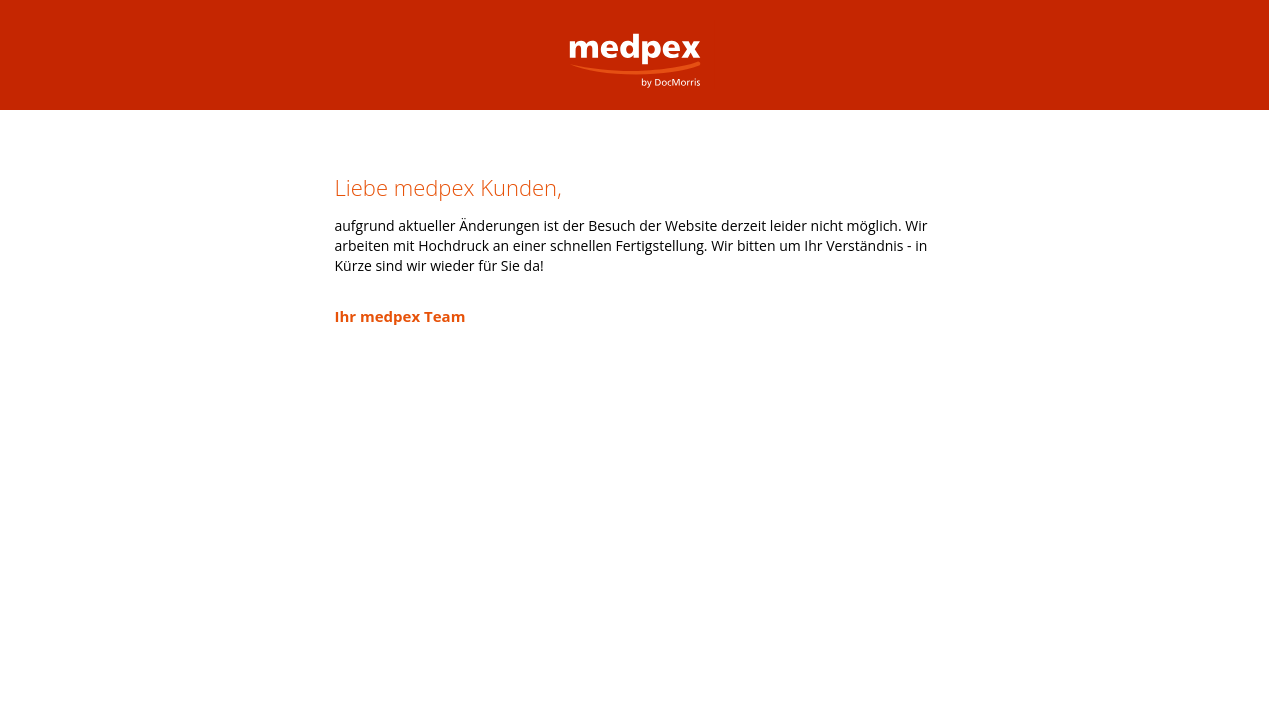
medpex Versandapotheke (635, 44)
